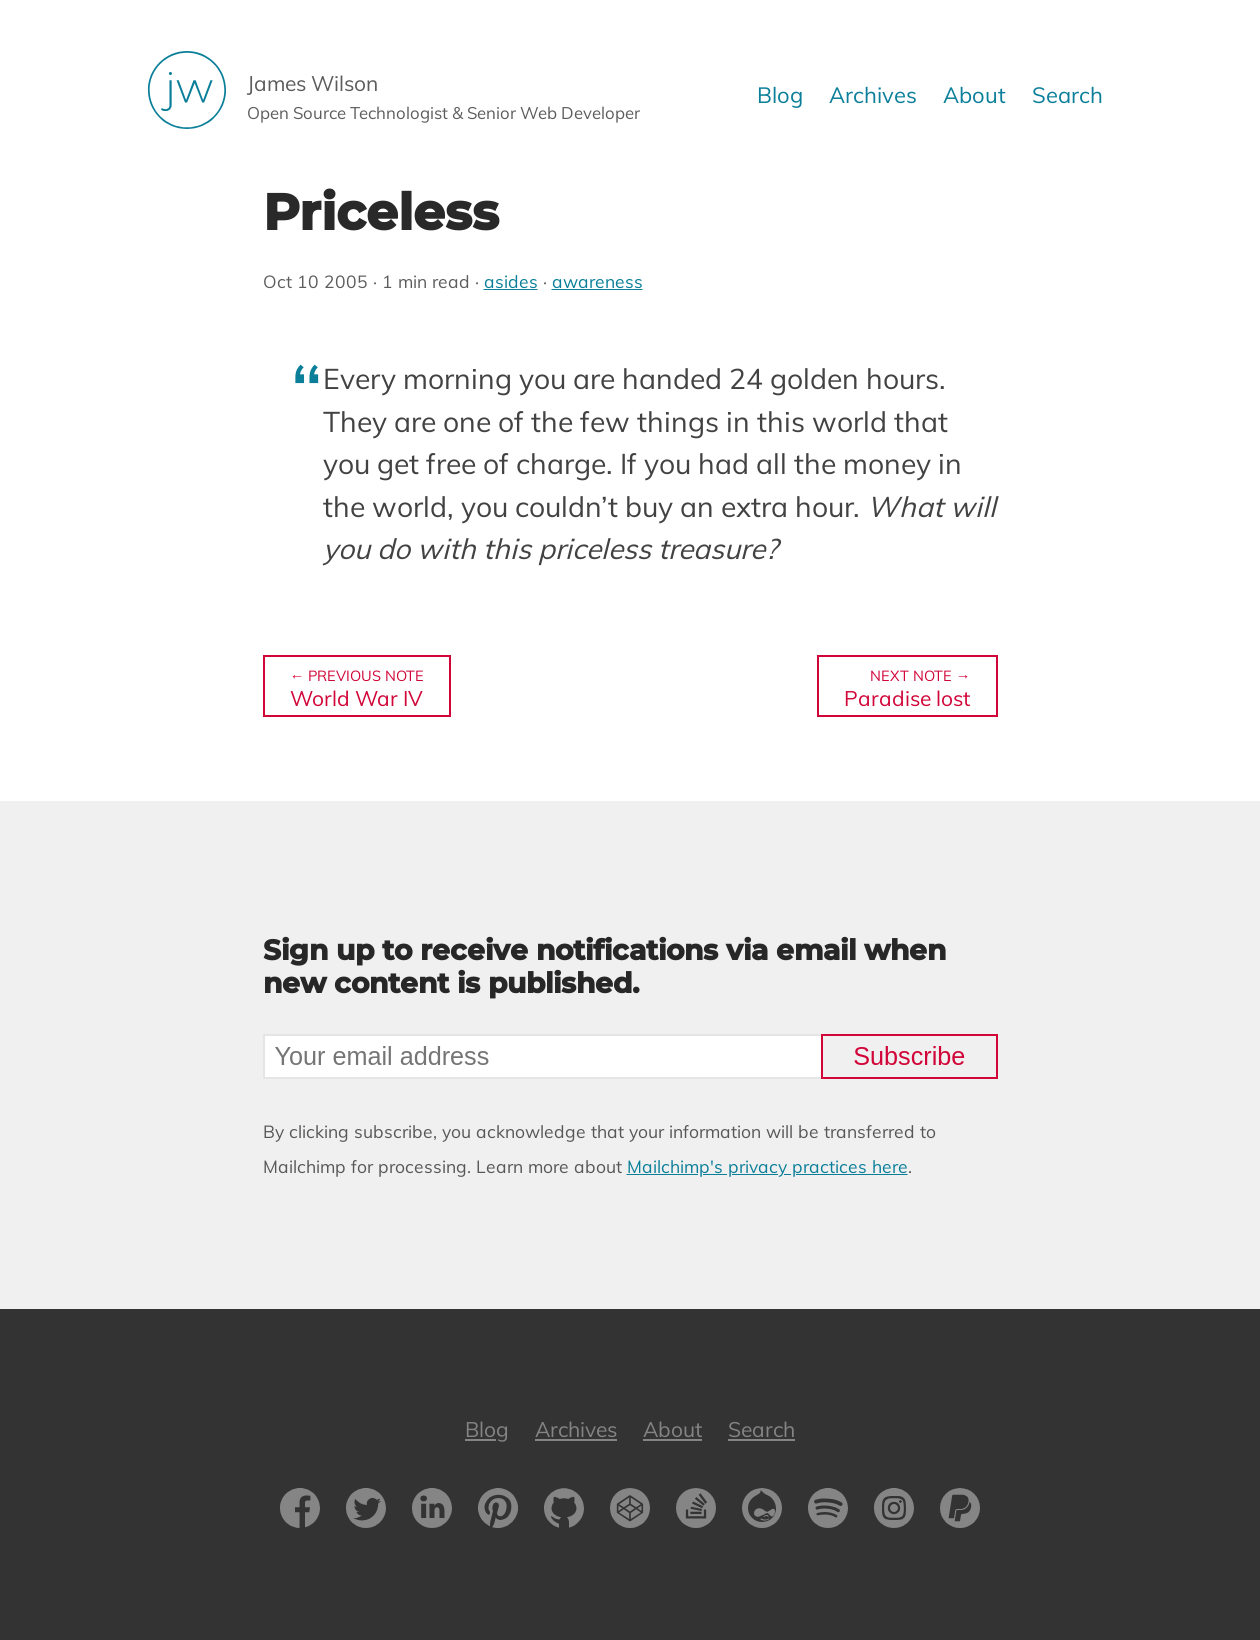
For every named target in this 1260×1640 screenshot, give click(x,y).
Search (1067, 95)
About (974, 95)
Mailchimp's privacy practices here (767, 1166)
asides (511, 281)
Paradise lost (907, 687)
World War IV (357, 687)
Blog (780, 95)
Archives (873, 95)
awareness (597, 281)
